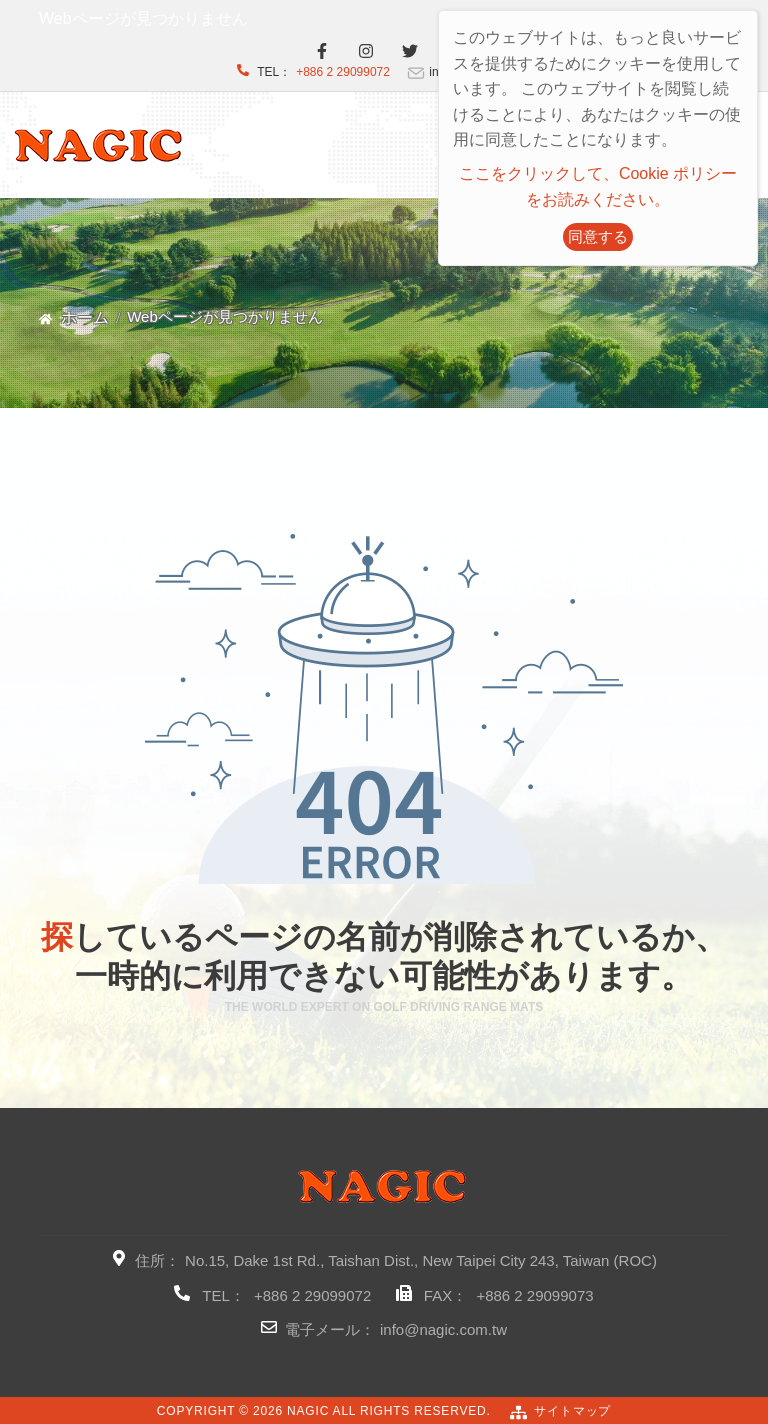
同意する (598, 236)
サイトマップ (572, 1411)
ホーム (85, 317)
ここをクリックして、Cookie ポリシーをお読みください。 (598, 186)
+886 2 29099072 (343, 72)
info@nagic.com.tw (443, 1329)
